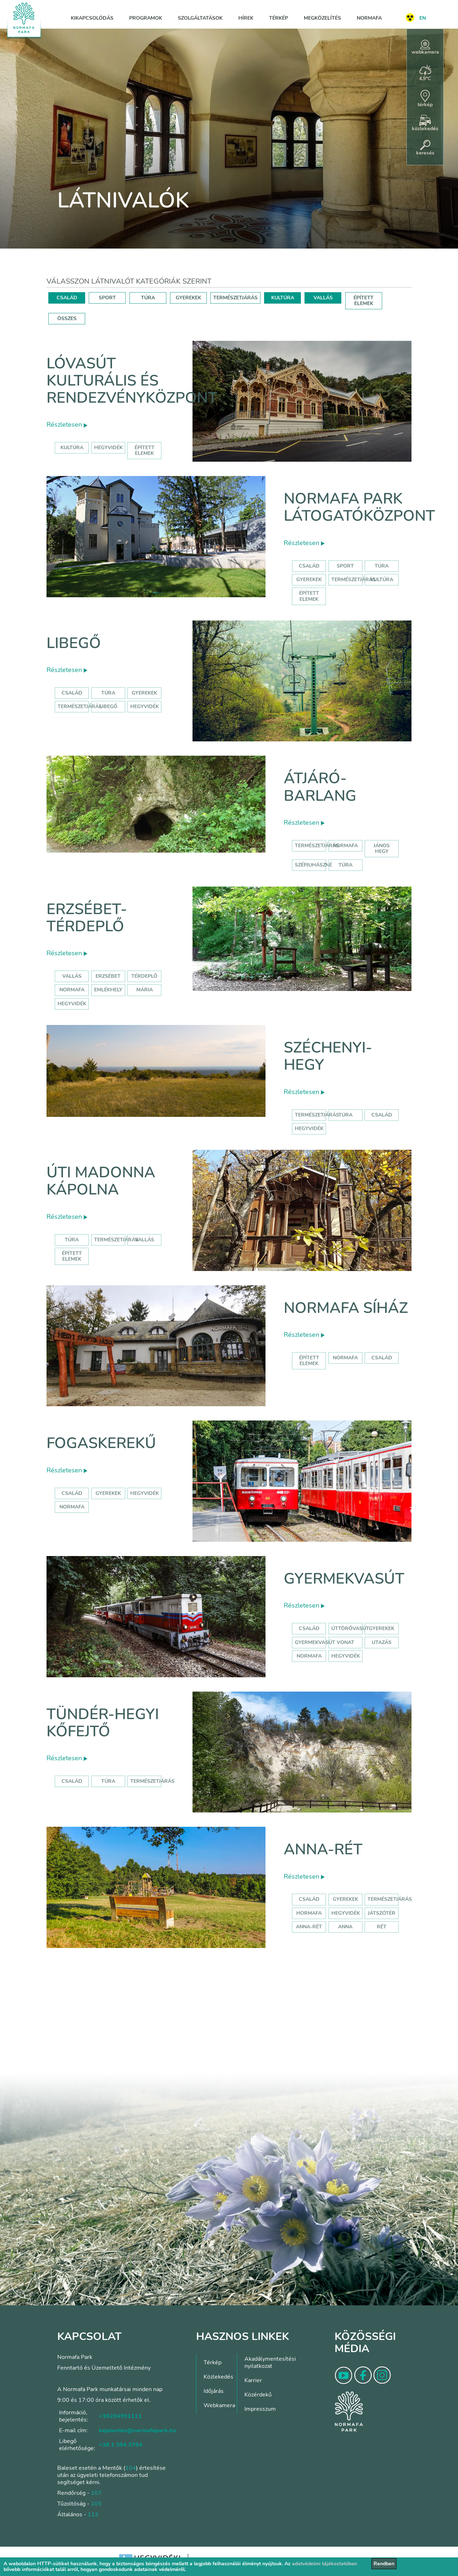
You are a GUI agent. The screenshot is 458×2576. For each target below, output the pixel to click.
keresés (425, 148)
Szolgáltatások (200, 18)
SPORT (107, 297)
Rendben (384, 2563)
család (381, 1115)
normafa (345, 845)
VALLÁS (323, 297)
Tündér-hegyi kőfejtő (103, 1723)
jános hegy (382, 848)
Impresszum (260, 2409)
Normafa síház (346, 1308)
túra (345, 865)
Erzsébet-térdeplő (87, 918)
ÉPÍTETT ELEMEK (364, 300)
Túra (382, 566)
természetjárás (317, 845)
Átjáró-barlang (320, 787)
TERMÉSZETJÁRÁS (235, 297)
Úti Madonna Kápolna (101, 1181)
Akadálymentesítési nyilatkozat (270, 2362)
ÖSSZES (67, 318)
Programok (145, 18)
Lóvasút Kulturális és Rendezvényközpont (132, 380)
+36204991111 (120, 2416)
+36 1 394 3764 (120, 2445)
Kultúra (381, 579)
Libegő (74, 643)
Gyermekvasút (344, 1579)
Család (309, 566)
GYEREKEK (188, 297)
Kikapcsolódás (92, 18)
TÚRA (148, 297)
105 (96, 2504)
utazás (381, 1642)
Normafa (369, 18)
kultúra (71, 447)
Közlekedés (218, 2377)
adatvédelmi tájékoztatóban (324, 2563)
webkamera (425, 47)
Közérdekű (258, 2395)
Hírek (245, 18)
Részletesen (67, 424)
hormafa (309, 1913)
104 (130, 2468)
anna (345, 1926)
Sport (345, 566)
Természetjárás (353, 579)
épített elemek (145, 450)
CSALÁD (67, 297)
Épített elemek (309, 596)
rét (381, 1926)
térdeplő (144, 976)
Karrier (253, 2380)
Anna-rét (323, 1849)
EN (422, 18)
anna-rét (309, 1926)
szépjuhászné (313, 865)
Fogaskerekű (101, 1443)
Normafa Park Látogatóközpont (359, 507)
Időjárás (214, 2391)
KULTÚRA (282, 297)
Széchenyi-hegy (328, 1056)
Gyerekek (309, 579)
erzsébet (108, 976)
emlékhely (108, 989)
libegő (108, 706)
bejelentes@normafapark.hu (137, 2430)
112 (93, 2514)
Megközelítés (322, 18)
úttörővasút (350, 1628)
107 (96, 2493)
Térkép (278, 18)
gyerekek (108, 1493)
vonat (345, 1642)
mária (144, 989)
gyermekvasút (315, 1642)
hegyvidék (108, 447)
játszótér (381, 1913)
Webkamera (219, 2405)
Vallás (72, 976)
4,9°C (425, 73)
